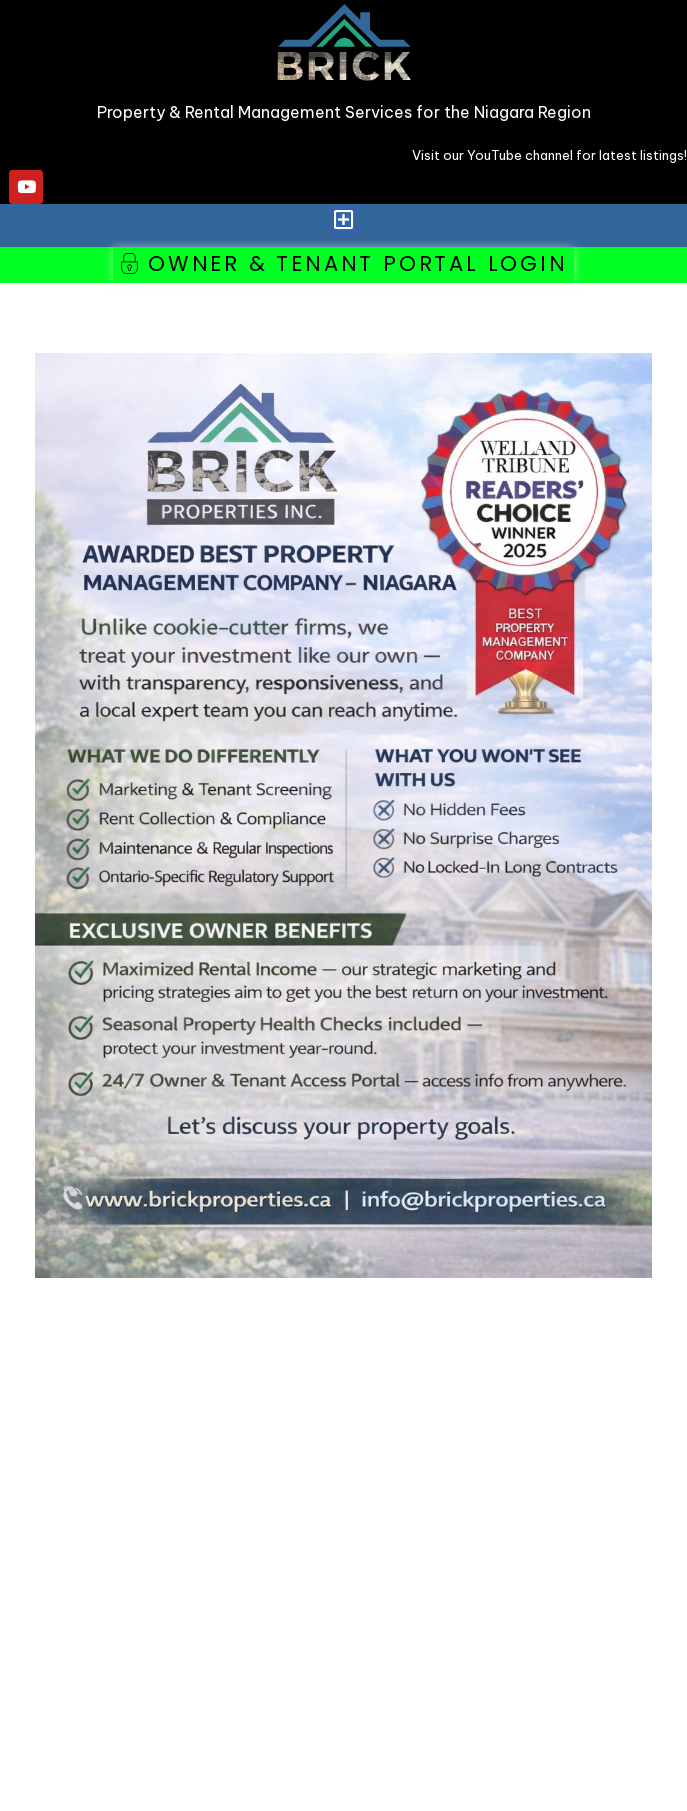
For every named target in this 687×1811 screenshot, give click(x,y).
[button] (344, 220)
